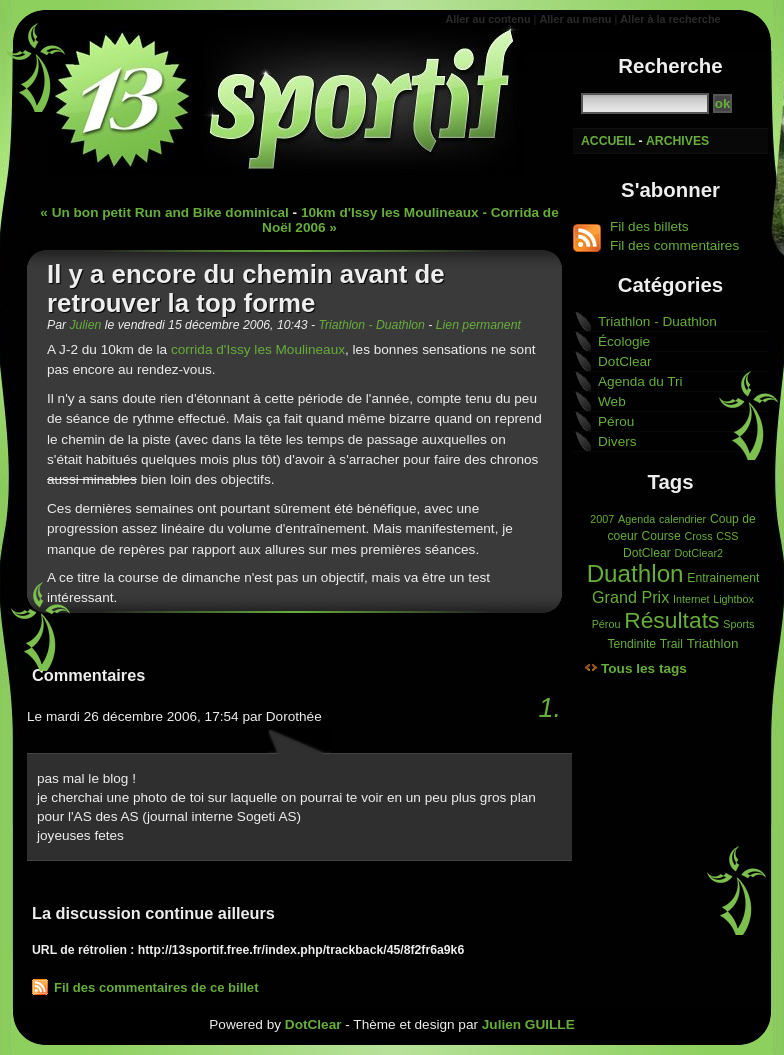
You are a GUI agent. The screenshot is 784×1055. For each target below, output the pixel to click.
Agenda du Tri (640, 381)
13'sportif (297, 100)
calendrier (682, 519)
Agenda (636, 519)
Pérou (616, 421)
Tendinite (632, 644)
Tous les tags (644, 668)
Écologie (624, 341)
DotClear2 (699, 553)
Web (612, 401)
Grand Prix (630, 597)
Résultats (671, 620)
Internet (691, 599)
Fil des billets (649, 226)
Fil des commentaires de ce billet (156, 987)
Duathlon (635, 573)
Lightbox (733, 599)
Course (661, 536)
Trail (671, 644)
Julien (85, 325)
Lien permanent (478, 325)
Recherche (670, 66)
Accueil (608, 141)
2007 (602, 519)
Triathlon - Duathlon (371, 325)
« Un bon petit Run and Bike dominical (164, 212)
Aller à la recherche (670, 19)
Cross (698, 536)
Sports (738, 624)
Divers (617, 441)
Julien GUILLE (528, 1024)
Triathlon (713, 643)
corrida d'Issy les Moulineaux (258, 349)
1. (549, 707)
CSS (727, 536)
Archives (677, 141)
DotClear (625, 361)
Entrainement (723, 578)
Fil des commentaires (674, 245)
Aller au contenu (487, 19)
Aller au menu (575, 19)
